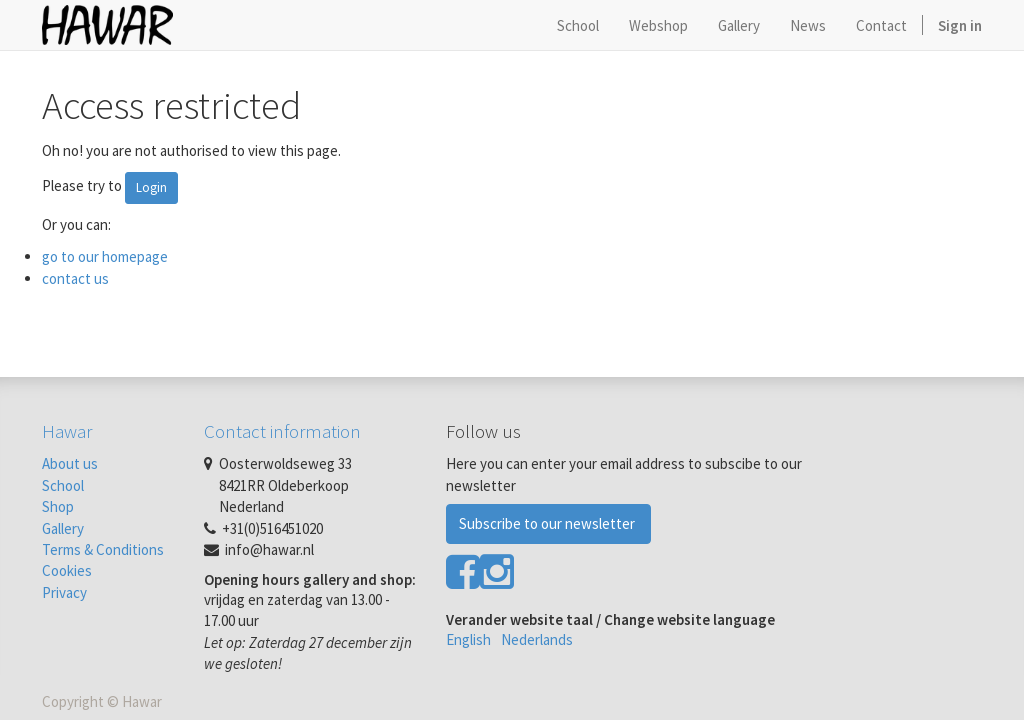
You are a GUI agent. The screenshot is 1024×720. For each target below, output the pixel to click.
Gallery (63, 528)
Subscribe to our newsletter (548, 523)
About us (70, 463)
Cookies (67, 570)
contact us (75, 278)
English (468, 639)
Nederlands (537, 639)
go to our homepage (105, 256)
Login (151, 187)
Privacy (64, 592)
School (63, 485)
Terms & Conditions (103, 549)
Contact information (282, 431)
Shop (58, 506)
